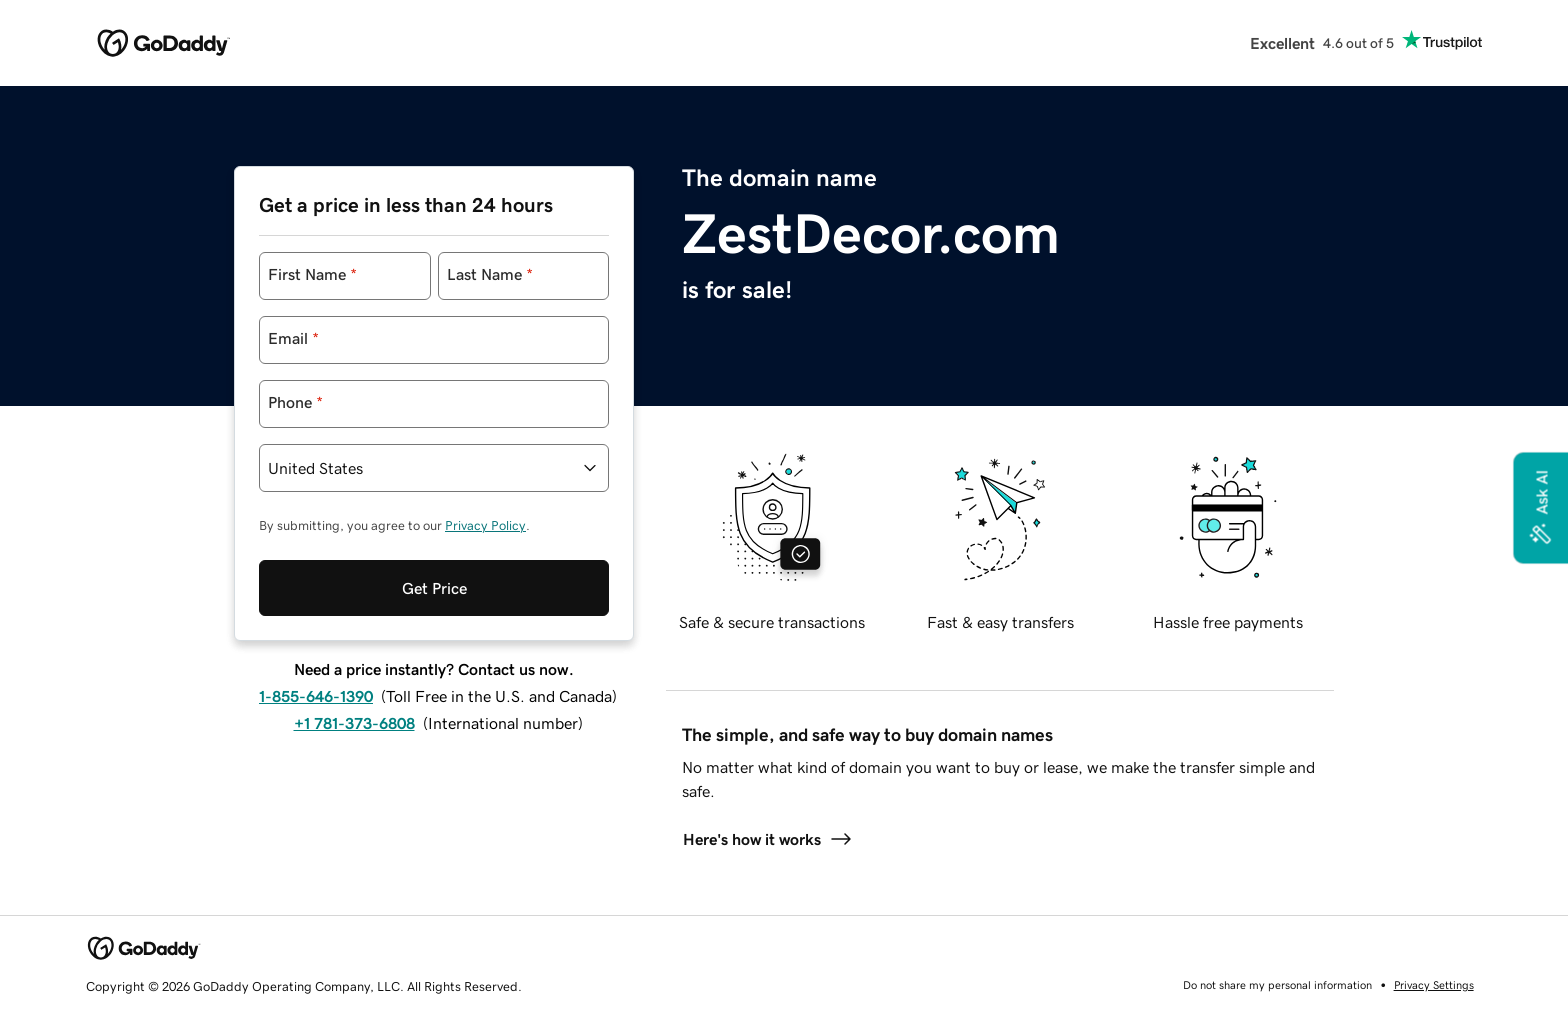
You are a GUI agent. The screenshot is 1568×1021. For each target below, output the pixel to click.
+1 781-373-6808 (354, 723)
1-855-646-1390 (316, 696)
